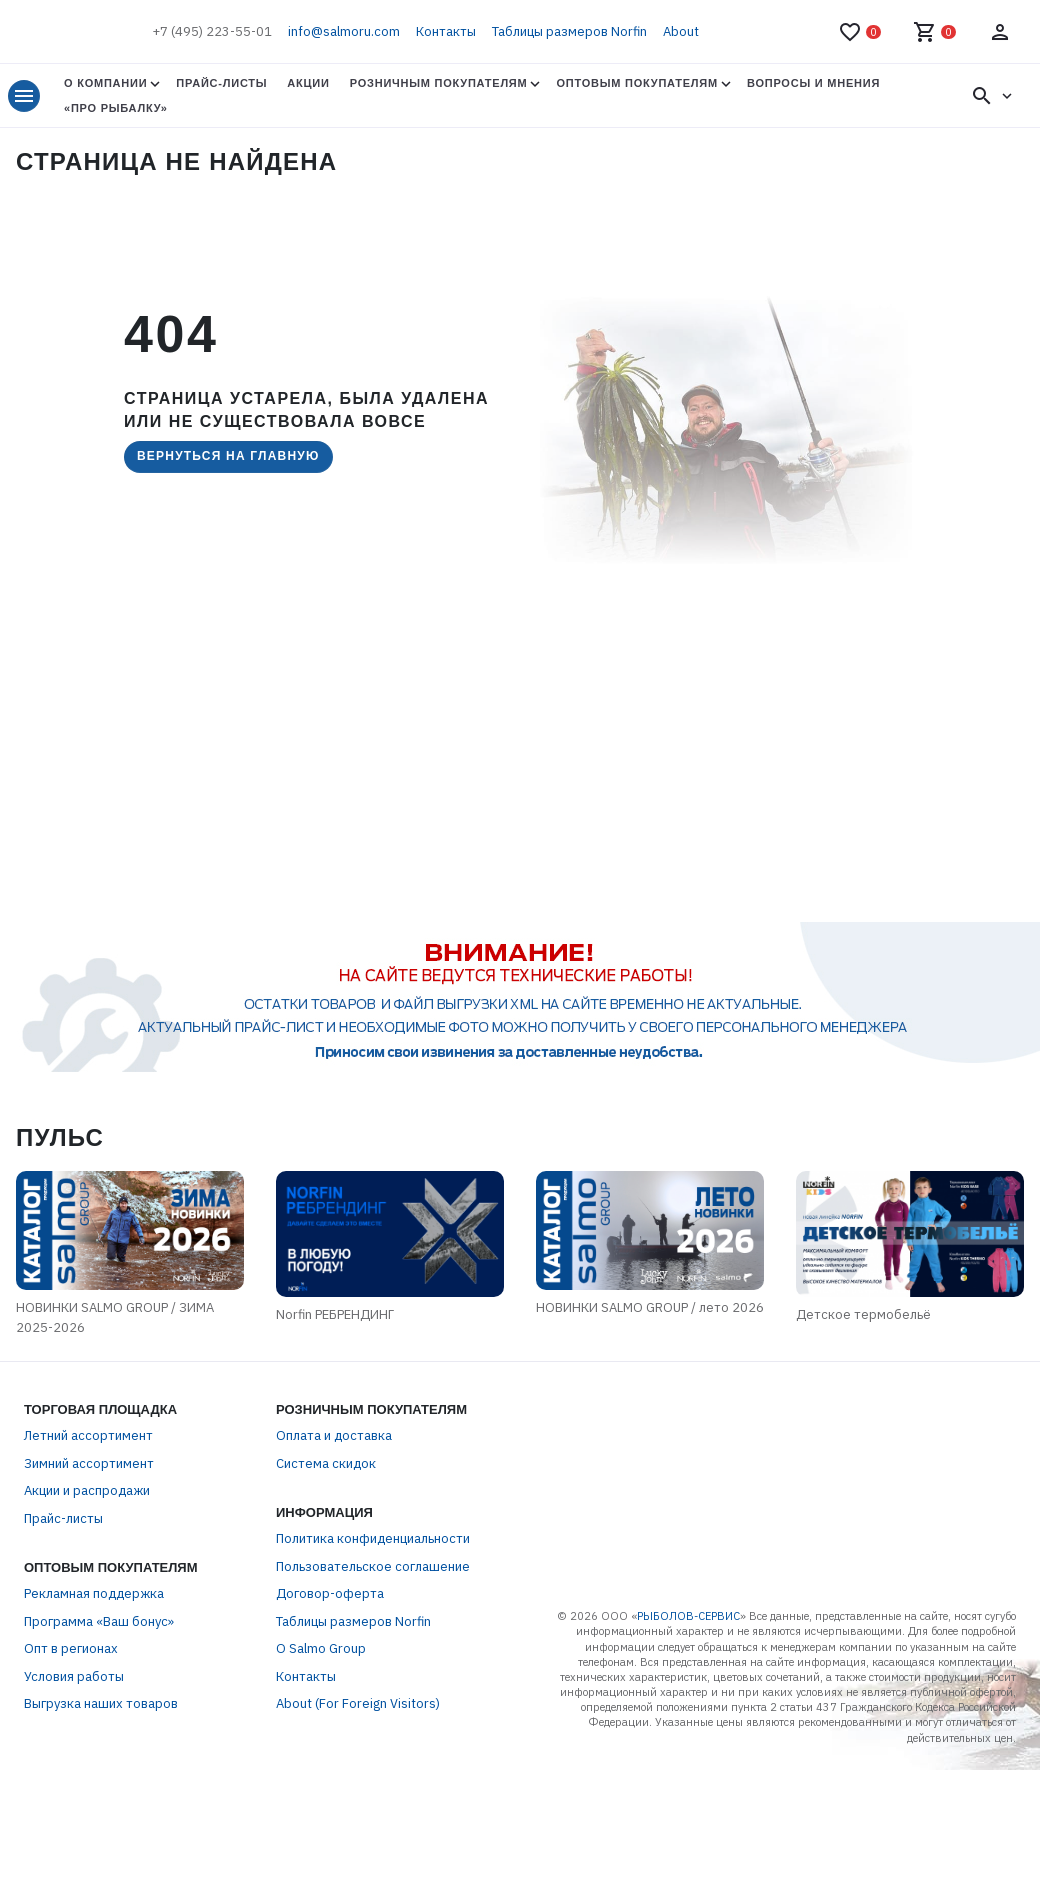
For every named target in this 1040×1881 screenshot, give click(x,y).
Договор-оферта (330, 1675)
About (681, 31)
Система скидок (326, 1544)
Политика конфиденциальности (373, 1620)
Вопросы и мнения (813, 83)
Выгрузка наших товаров (101, 1785)
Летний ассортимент (88, 1517)
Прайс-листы (221, 83)
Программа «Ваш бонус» (99, 1702)
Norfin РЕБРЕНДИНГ (224, 1408)
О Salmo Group (321, 1730)
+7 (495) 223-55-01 (212, 31)
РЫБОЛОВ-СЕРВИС (688, 1697)
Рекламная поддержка (94, 1675)
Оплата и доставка (334, 1517)
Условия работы (74, 1757)
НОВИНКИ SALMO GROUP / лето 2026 (709, 1396)
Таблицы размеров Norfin (569, 31)
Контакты (446, 31)
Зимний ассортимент (89, 1544)
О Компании (105, 83)
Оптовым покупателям (636, 83)
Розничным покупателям (439, 83)
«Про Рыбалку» (116, 108)
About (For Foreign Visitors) (358, 1785)
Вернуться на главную (228, 456)
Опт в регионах (71, 1730)
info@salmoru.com (344, 31)
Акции (308, 83)
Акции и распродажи (87, 1572)
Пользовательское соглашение (373, 1647)
